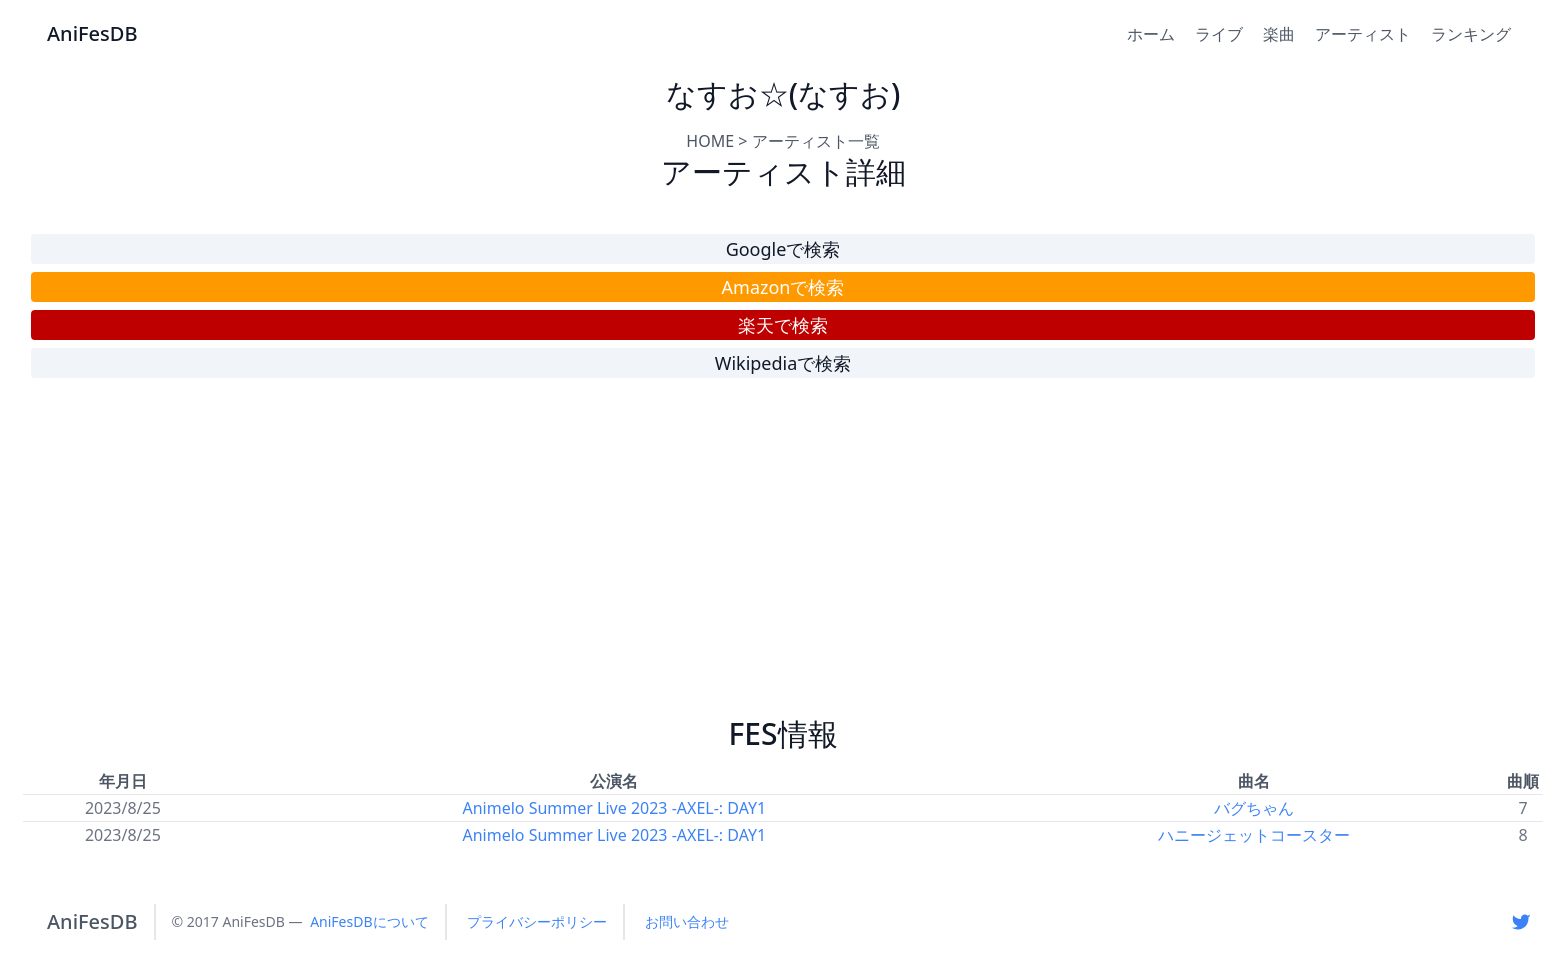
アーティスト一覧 (816, 141)
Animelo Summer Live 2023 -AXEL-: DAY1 (615, 808)
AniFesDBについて (369, 921)
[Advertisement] (783, 556)
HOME (710, 141)
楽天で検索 (783, 325)
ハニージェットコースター (1254, 835)
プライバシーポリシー (537, 921)
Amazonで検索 (783, 287)
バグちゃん (1254, 808)
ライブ (1219, 34)
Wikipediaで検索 (783, 363)
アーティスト (1363, 34)
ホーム (1151, 34)
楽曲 (1279, 34)
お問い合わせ (687, 921)
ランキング (1471, 34)
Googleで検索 (783, 249)
